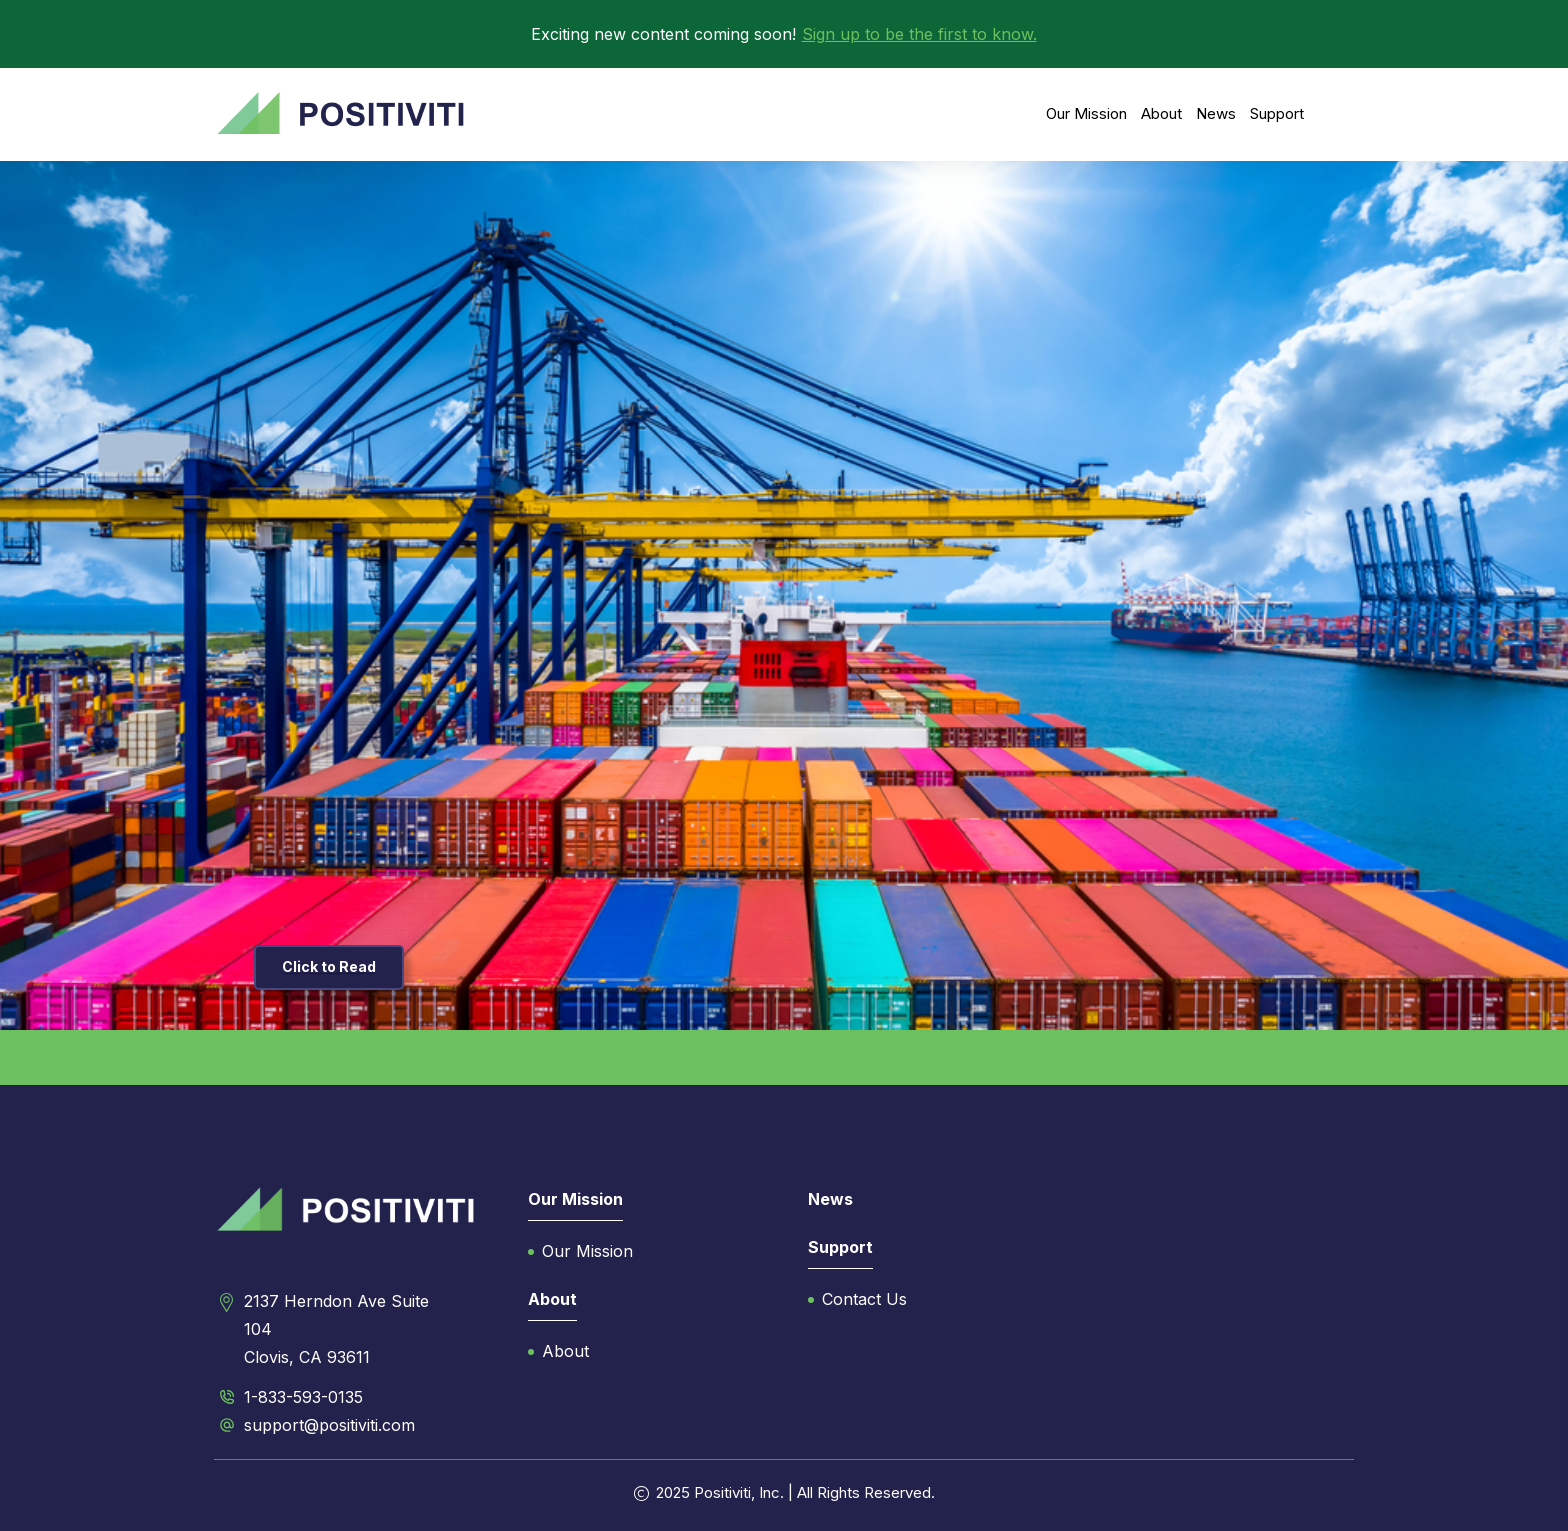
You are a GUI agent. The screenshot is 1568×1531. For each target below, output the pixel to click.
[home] (340, 114)
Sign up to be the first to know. (919, 34)
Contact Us (864, 1299)
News (1216, 113)
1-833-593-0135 (303, 1397)
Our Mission (1086, 113)
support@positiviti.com (329, 1425)
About (1161, 113)
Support (1277, 113)
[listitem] (784, 595)
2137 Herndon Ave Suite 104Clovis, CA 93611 (336, 1329)
